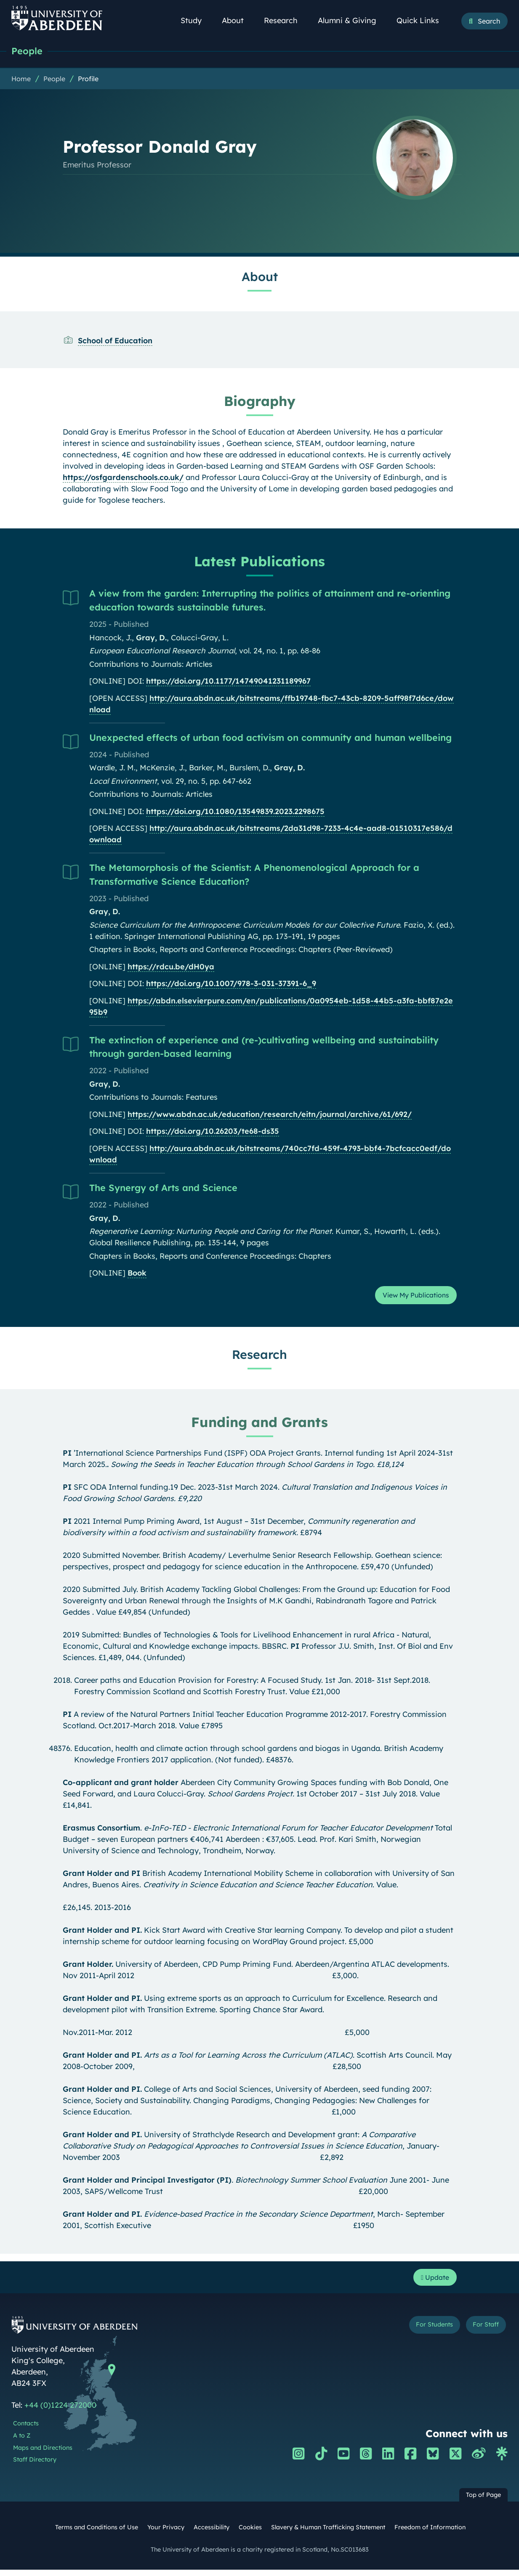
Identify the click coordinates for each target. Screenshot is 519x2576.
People (29, 51)
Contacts (26, 2429)
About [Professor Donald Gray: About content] (260, 278)
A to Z (21, 2442)
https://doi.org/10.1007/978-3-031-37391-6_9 (231, 985)
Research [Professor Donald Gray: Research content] (259, 1358)
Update (432, 2282)
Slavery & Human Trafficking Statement (328, 2533)
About (237, 20)
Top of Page (483, 2501)
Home (21, 80)
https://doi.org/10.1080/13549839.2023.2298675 (235, 813)
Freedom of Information (430, 2533)
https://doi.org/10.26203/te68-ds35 (212, 1133)
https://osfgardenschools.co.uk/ (123, 479)
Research (285, 20)
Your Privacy (165, 2533)
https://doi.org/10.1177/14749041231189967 (228, 682)
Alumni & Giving (352, 20)
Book (137, 1274)
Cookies (250, 2533)
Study (196, 20)
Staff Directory (34, 2466)
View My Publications (409, 1298)
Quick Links (422, 20)
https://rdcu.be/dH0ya (171, 968)
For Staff (481, 2332)
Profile (88, 80)
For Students (419, 2332)
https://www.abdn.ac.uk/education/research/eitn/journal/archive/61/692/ (270, 1116)
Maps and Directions (42, 2454)
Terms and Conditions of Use (96, 2533)
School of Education (115, 342)
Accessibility (211, 2533)
